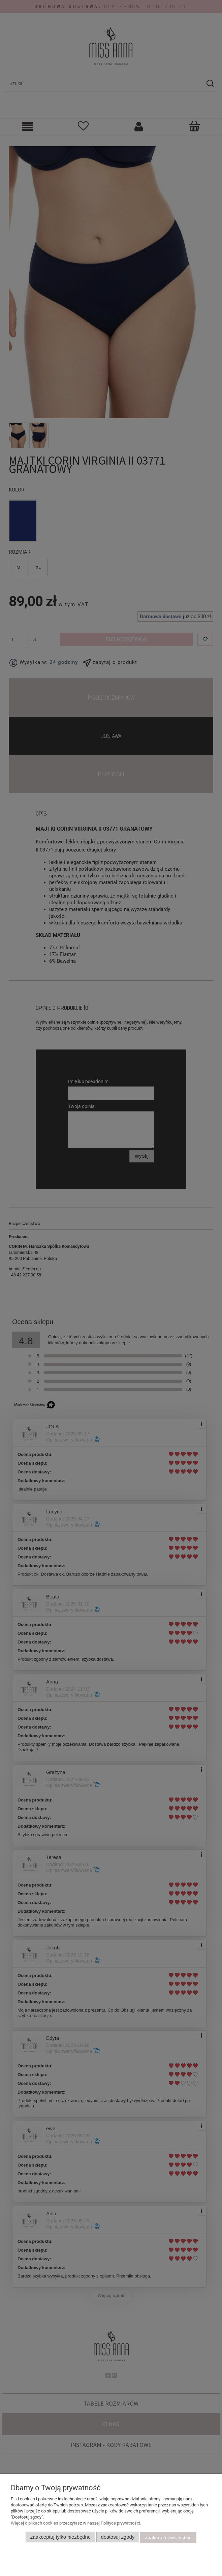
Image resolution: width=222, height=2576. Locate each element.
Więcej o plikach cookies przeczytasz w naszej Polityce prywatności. (76, 2524)
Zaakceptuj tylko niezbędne (60, 2538)
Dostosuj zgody (118, 2538)
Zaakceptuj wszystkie (168, 2538)
